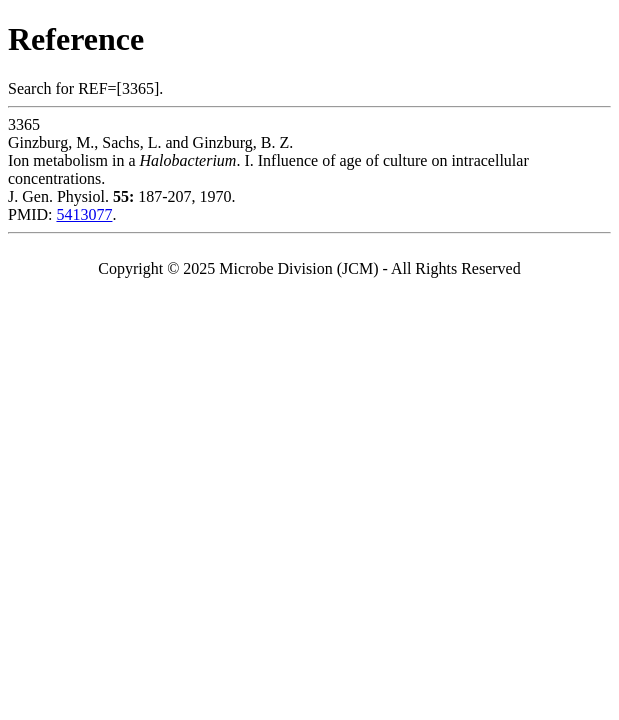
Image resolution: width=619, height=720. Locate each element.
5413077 (84, 214)
